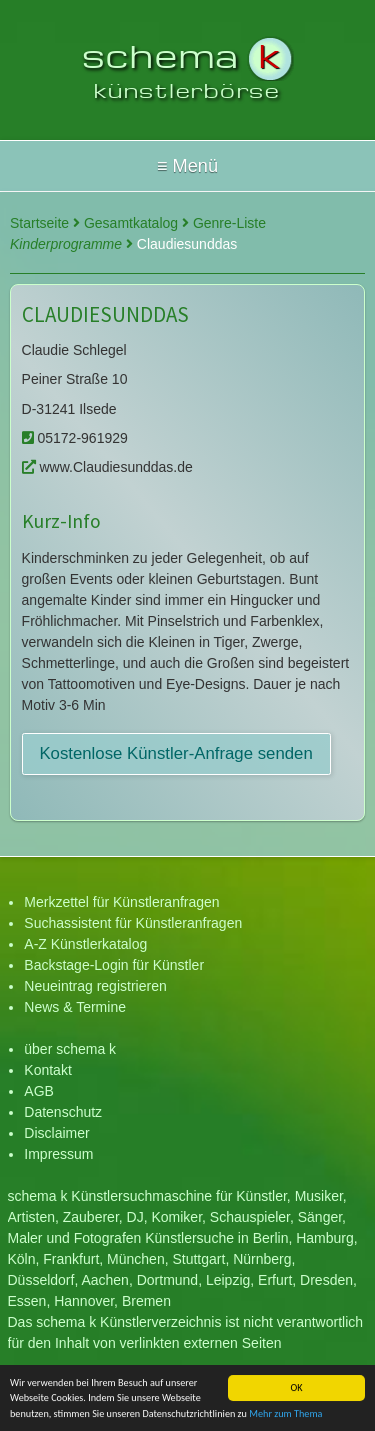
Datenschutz (63, 1112)
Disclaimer (56, 1133)
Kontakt (47, 1070)
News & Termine (75, 1007)
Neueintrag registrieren (95, 986)
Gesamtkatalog (136, 223)
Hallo (187, 166)
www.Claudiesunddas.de (107, 467)
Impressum (58, 1154)
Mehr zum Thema (285, 1414)
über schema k (70, 1049)
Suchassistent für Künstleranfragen (133, 923)
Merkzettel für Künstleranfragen (121, 902)
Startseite (45, 223)
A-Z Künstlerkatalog (85, 944)
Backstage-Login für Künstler (114, 965)
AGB (39, 1091)
